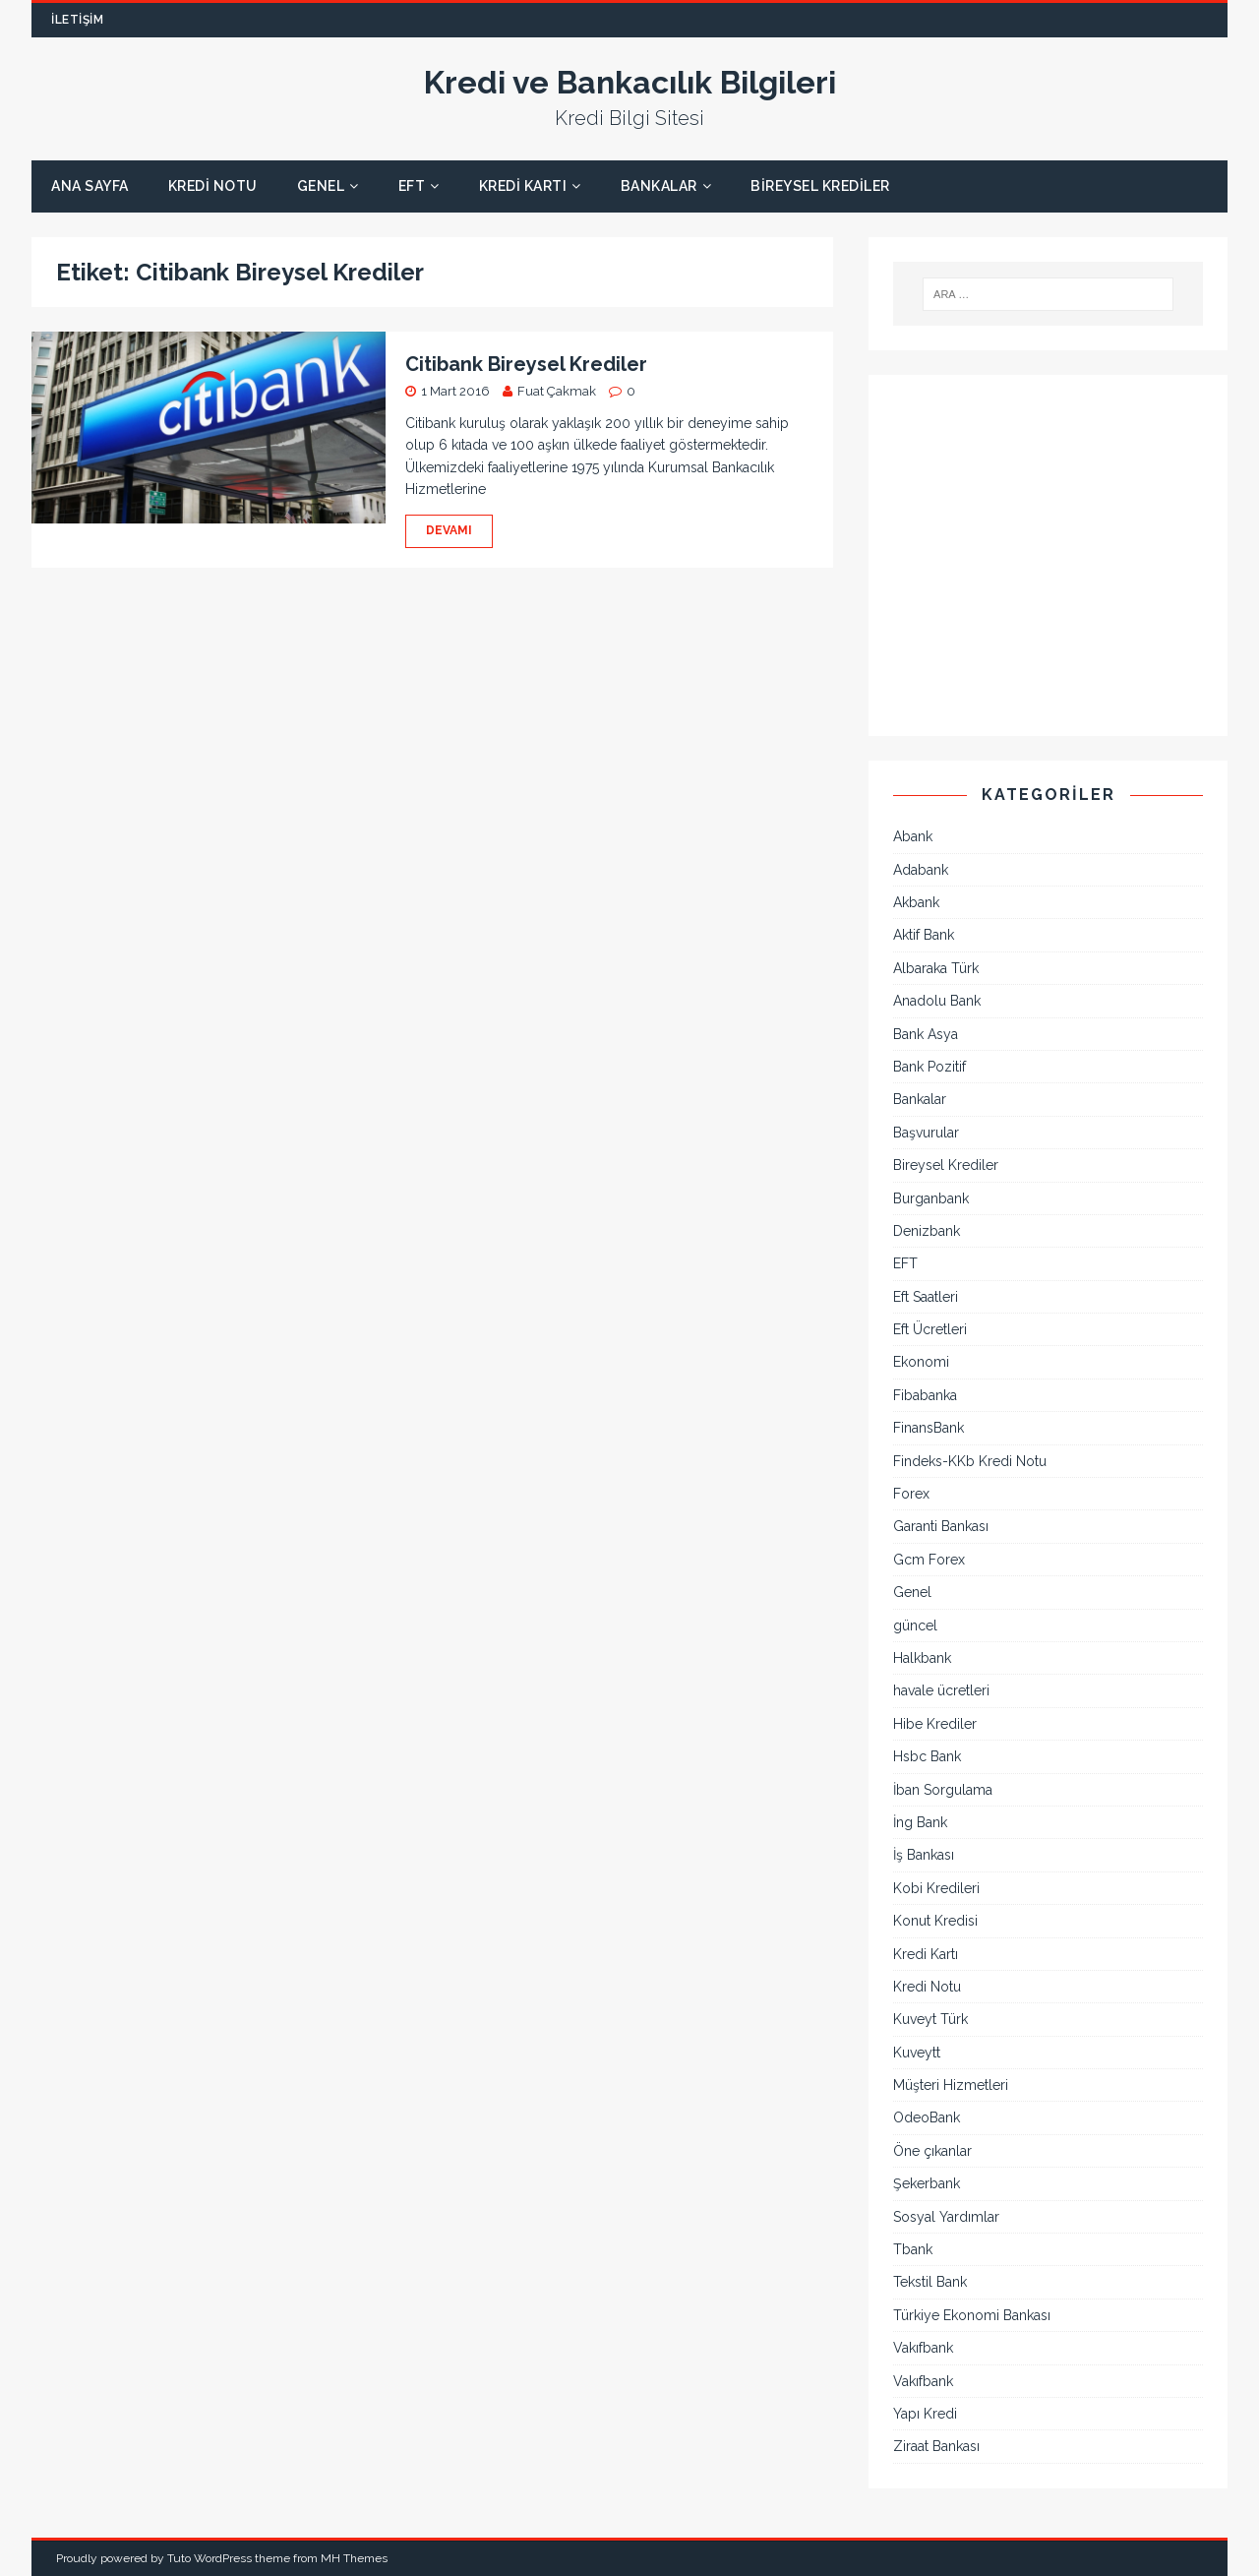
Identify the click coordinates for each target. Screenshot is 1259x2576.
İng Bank (920, 1822)
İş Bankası (923, 1855)
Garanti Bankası (941, 1526)
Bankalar (659, 186)
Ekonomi (921, 1362)
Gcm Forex (929, 1559)
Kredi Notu (213, 186)
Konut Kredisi (935, 1921)
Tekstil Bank (930, 2282)
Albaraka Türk (936, 968)
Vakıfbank (923, 2348)
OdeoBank (926, 2117)
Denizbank (926, 1231)
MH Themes (354, 2558)
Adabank (920, 870)
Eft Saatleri (925, 1297)
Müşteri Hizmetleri (950, 2085)
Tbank (912, 2249)
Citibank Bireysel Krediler (526, 364)
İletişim (77, 20)
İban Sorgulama (942, 1790)
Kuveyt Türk (930, 2019)
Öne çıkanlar (932, 2151)
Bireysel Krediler (820, 186)
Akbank (916, 902)
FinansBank (928, 1428)
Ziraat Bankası (936, 2446)
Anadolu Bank (937, 1001)
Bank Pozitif (929, 1066)
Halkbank (922, 1658)
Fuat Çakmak (556, 391)
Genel (321, 186)
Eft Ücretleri (930, 1329)
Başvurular (926, 1132)
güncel (915, 1625)
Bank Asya (925, 1034)
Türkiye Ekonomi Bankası (971, 2315)
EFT (412, 186)
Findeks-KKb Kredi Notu (970, 1461)
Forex (911, 1494)
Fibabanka (925, 1395)
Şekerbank (926, 2183)
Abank (912, 836)
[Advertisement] (1048, 567)
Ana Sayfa (90, 186)
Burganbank (931, 1198)
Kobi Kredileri (936, 1888)
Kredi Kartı (523, 186)
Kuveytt (916, 2052)
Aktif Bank (923, 935)
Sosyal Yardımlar (946, 2217)
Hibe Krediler (935, 1724)
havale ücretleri (941, 1690)
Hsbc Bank (927, 1756)
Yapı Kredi (925, 2414)
